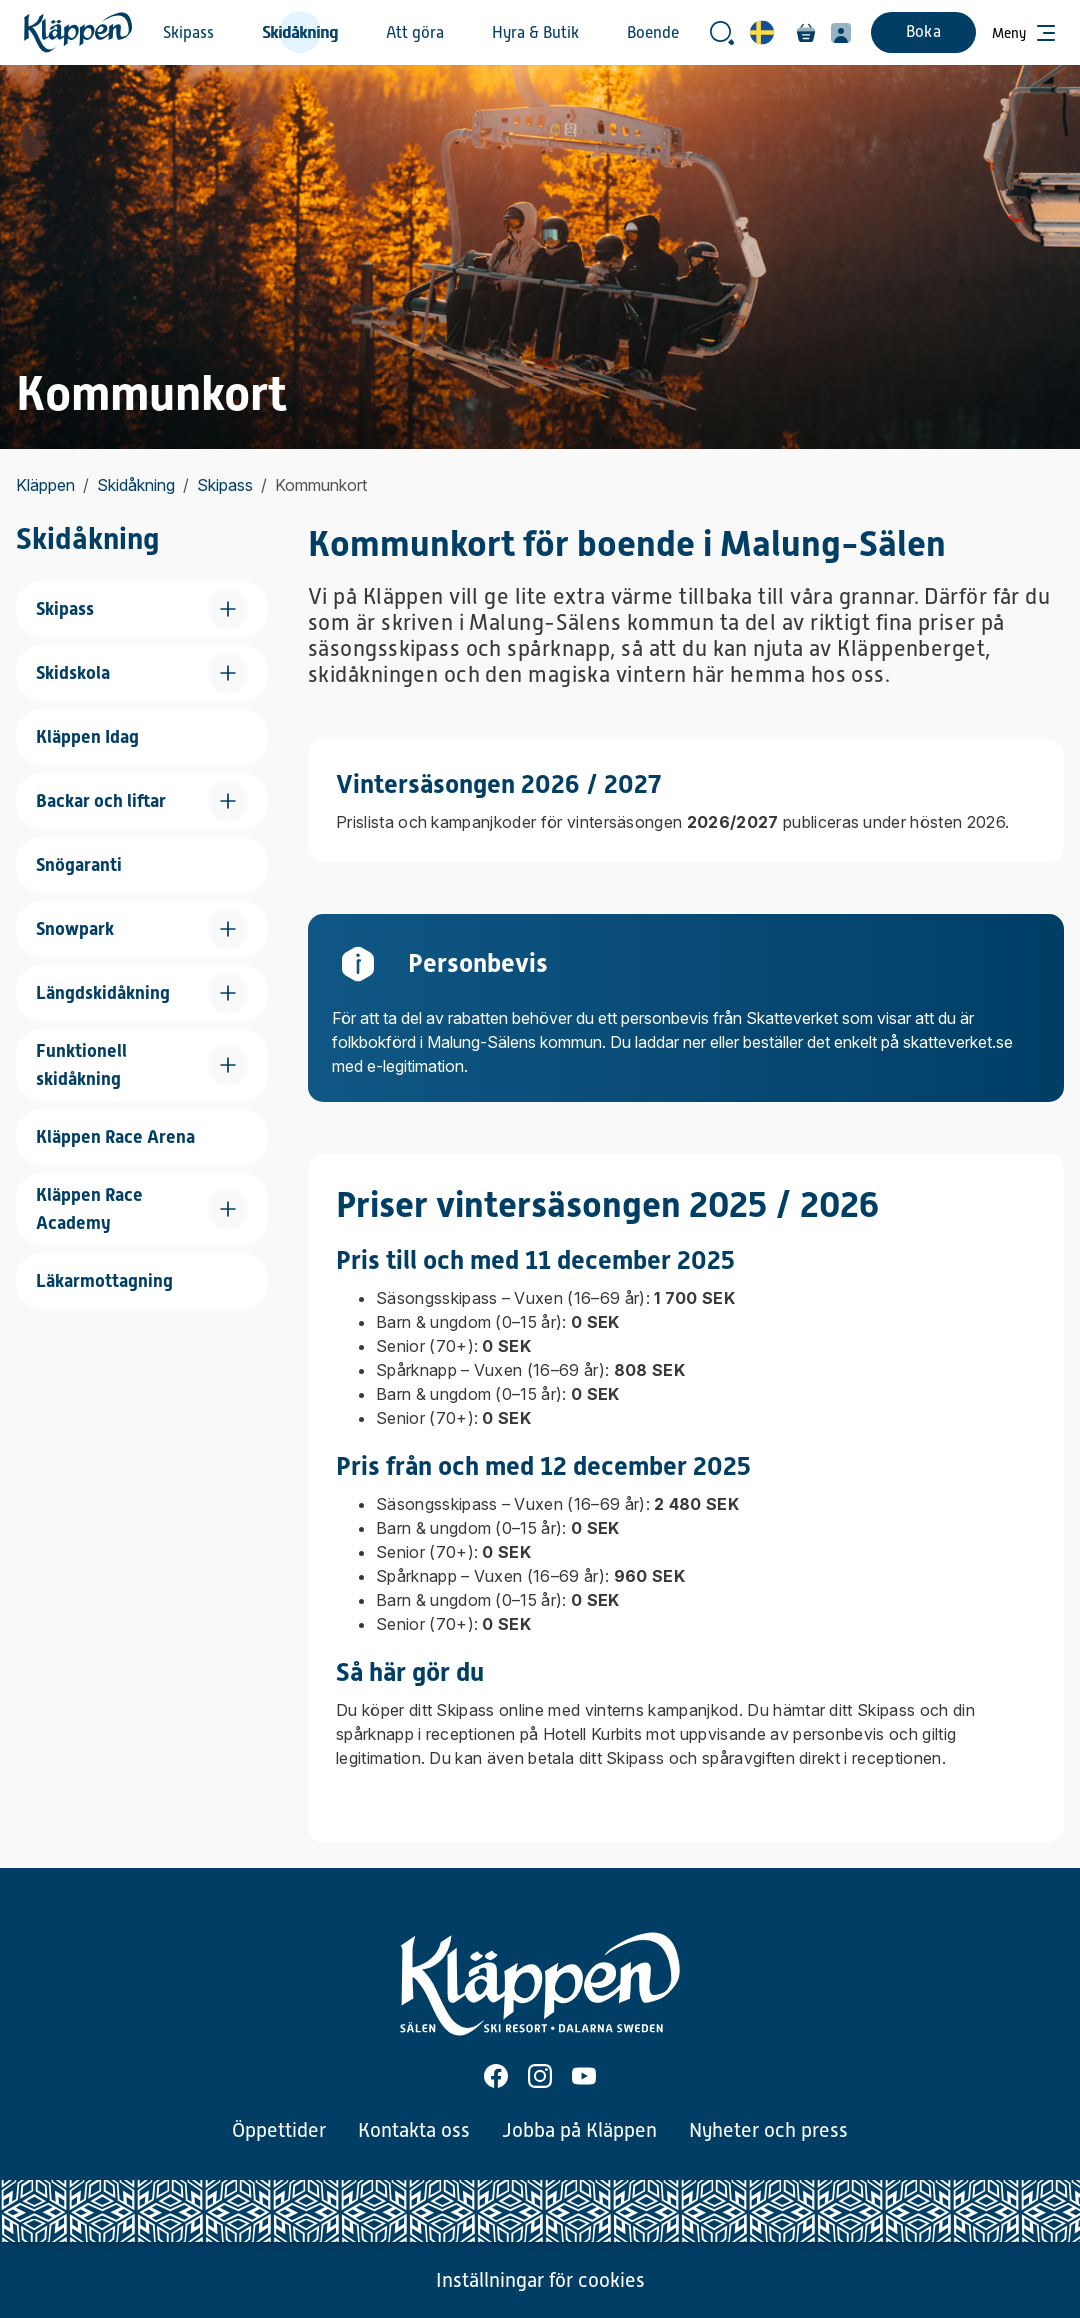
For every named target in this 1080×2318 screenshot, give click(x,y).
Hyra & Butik (535, 33)
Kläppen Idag (87, 736)
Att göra (415, 33)
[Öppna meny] (1024, 33)
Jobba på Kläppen (579, 2130)
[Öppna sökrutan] (722, 33)
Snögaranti (79, 864)
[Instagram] (540, 2076)
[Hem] (78, 32)
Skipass (188, 33)
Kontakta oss (414, 2130)
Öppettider (279, 2130)
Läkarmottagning (104, 1280)
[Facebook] (496, 2076)
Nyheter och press (768, 2130)
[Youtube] (584, 2076)
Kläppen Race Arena (115, 1136)
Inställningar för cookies (540, 2280)
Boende (653, 33)
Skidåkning (300, 33)
